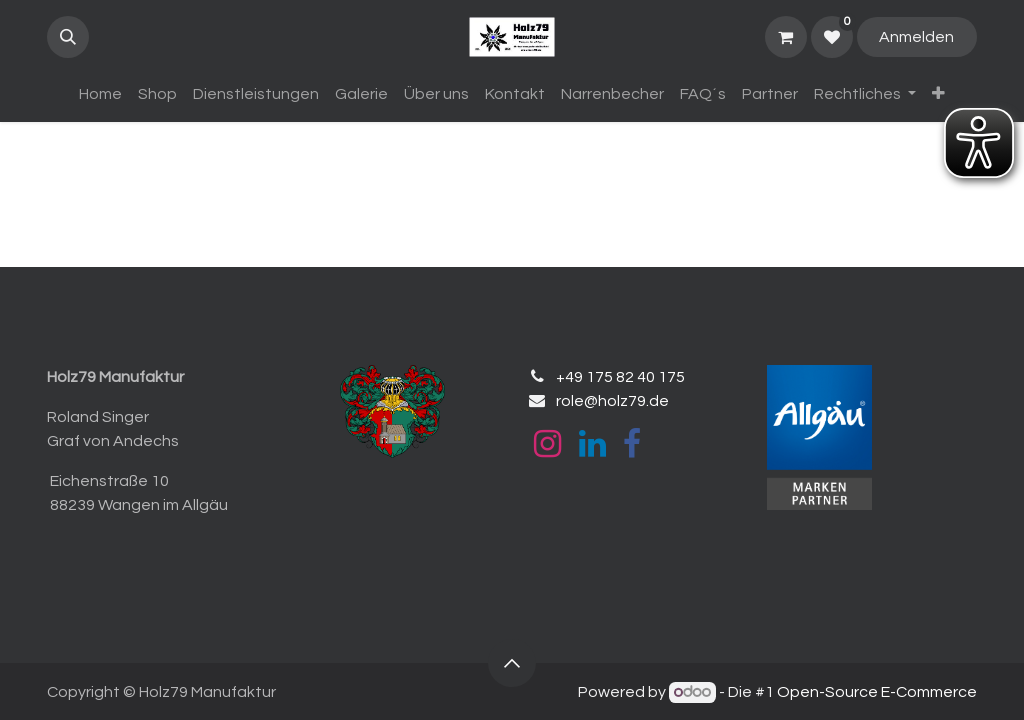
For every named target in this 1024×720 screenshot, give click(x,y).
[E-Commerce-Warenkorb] (786, 37)
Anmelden (916, 37)
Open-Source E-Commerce (877, 692)
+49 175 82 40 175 (620, 377)
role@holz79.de (612, 401)
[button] (68, 37)
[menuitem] (100, 94)
